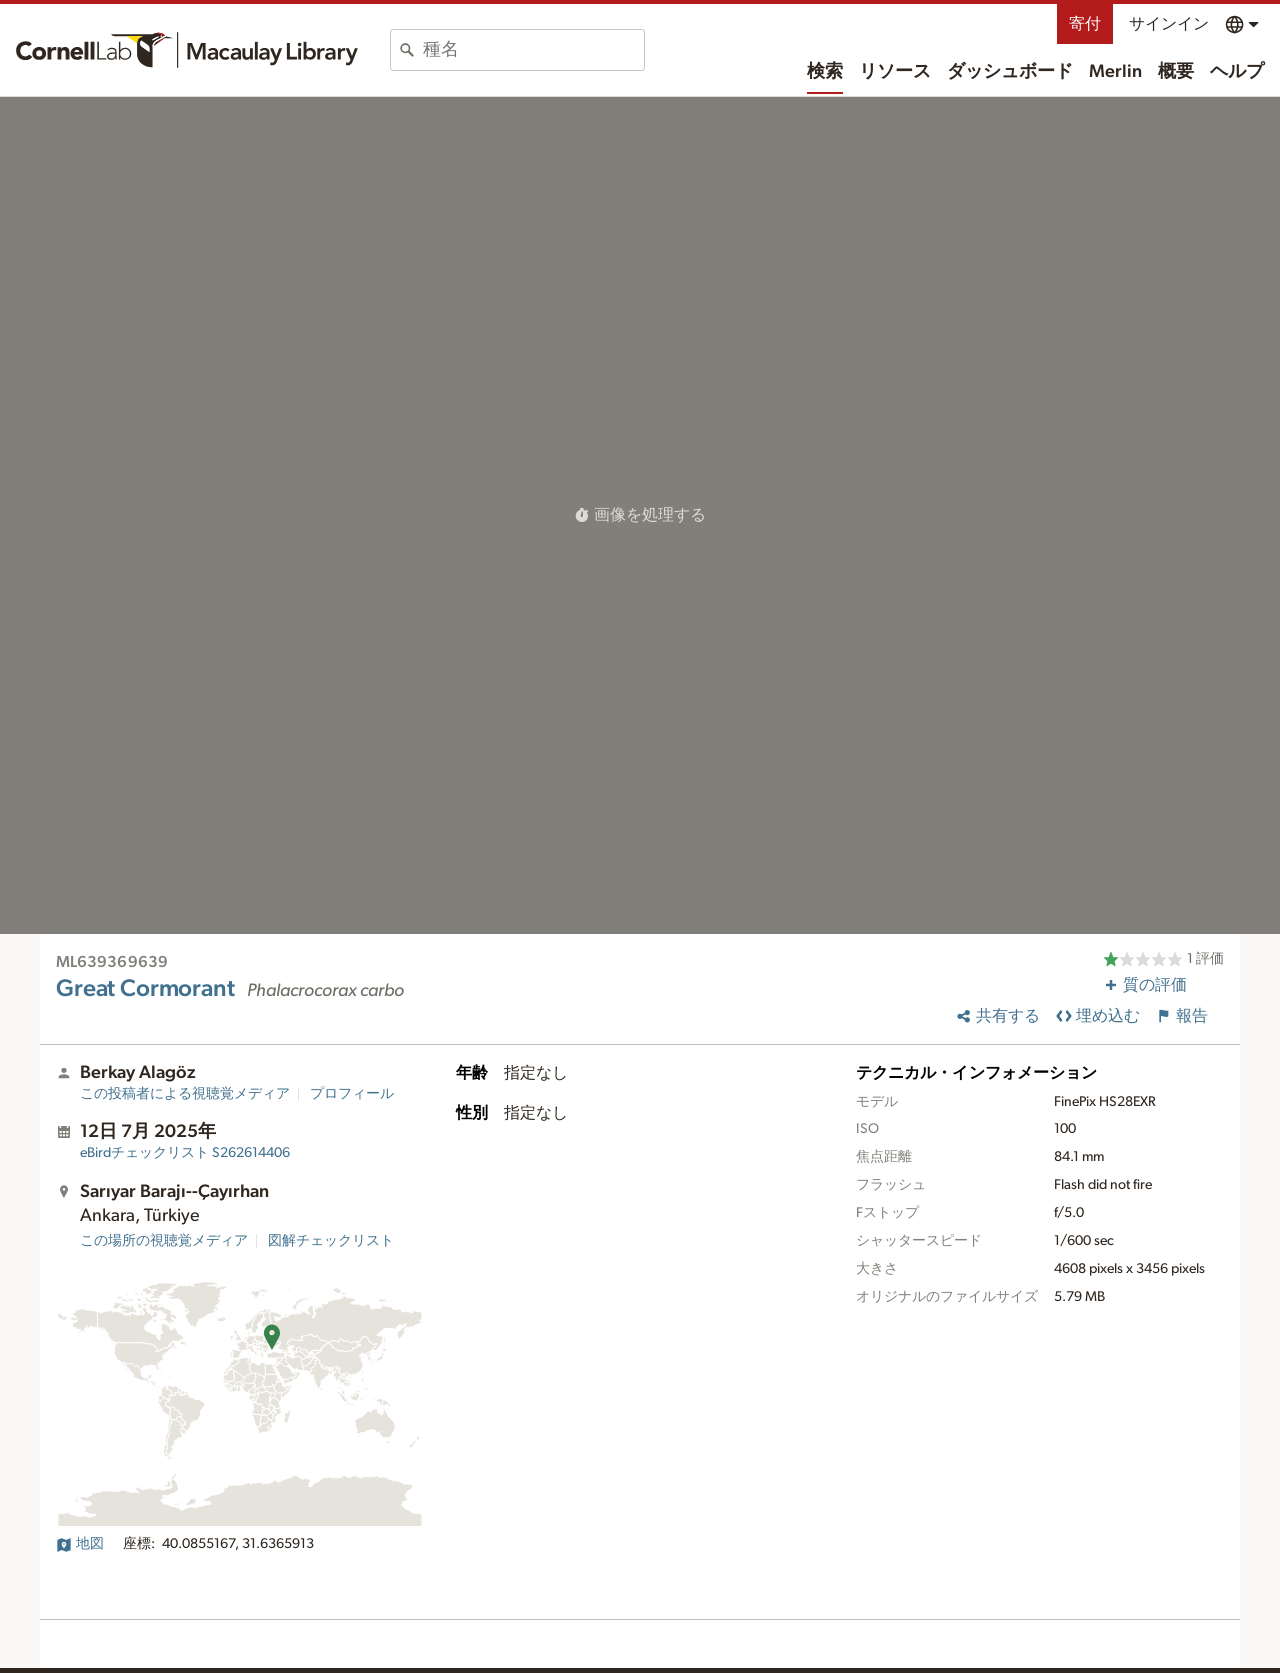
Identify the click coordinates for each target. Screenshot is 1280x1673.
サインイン (1169, 24)
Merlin (1115, 72)
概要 (1176, 72)
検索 (825, 72)
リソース (895, 72)
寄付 (1085, 24)
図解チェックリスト (331, 1241)
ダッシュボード (1010, 72)
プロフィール (352, 1094)
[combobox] (533, 50)
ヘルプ (1237, 72)
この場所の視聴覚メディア (164, 1241)
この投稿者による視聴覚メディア (185, 1094)
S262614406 (185, 1153)
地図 (80, 1544)
